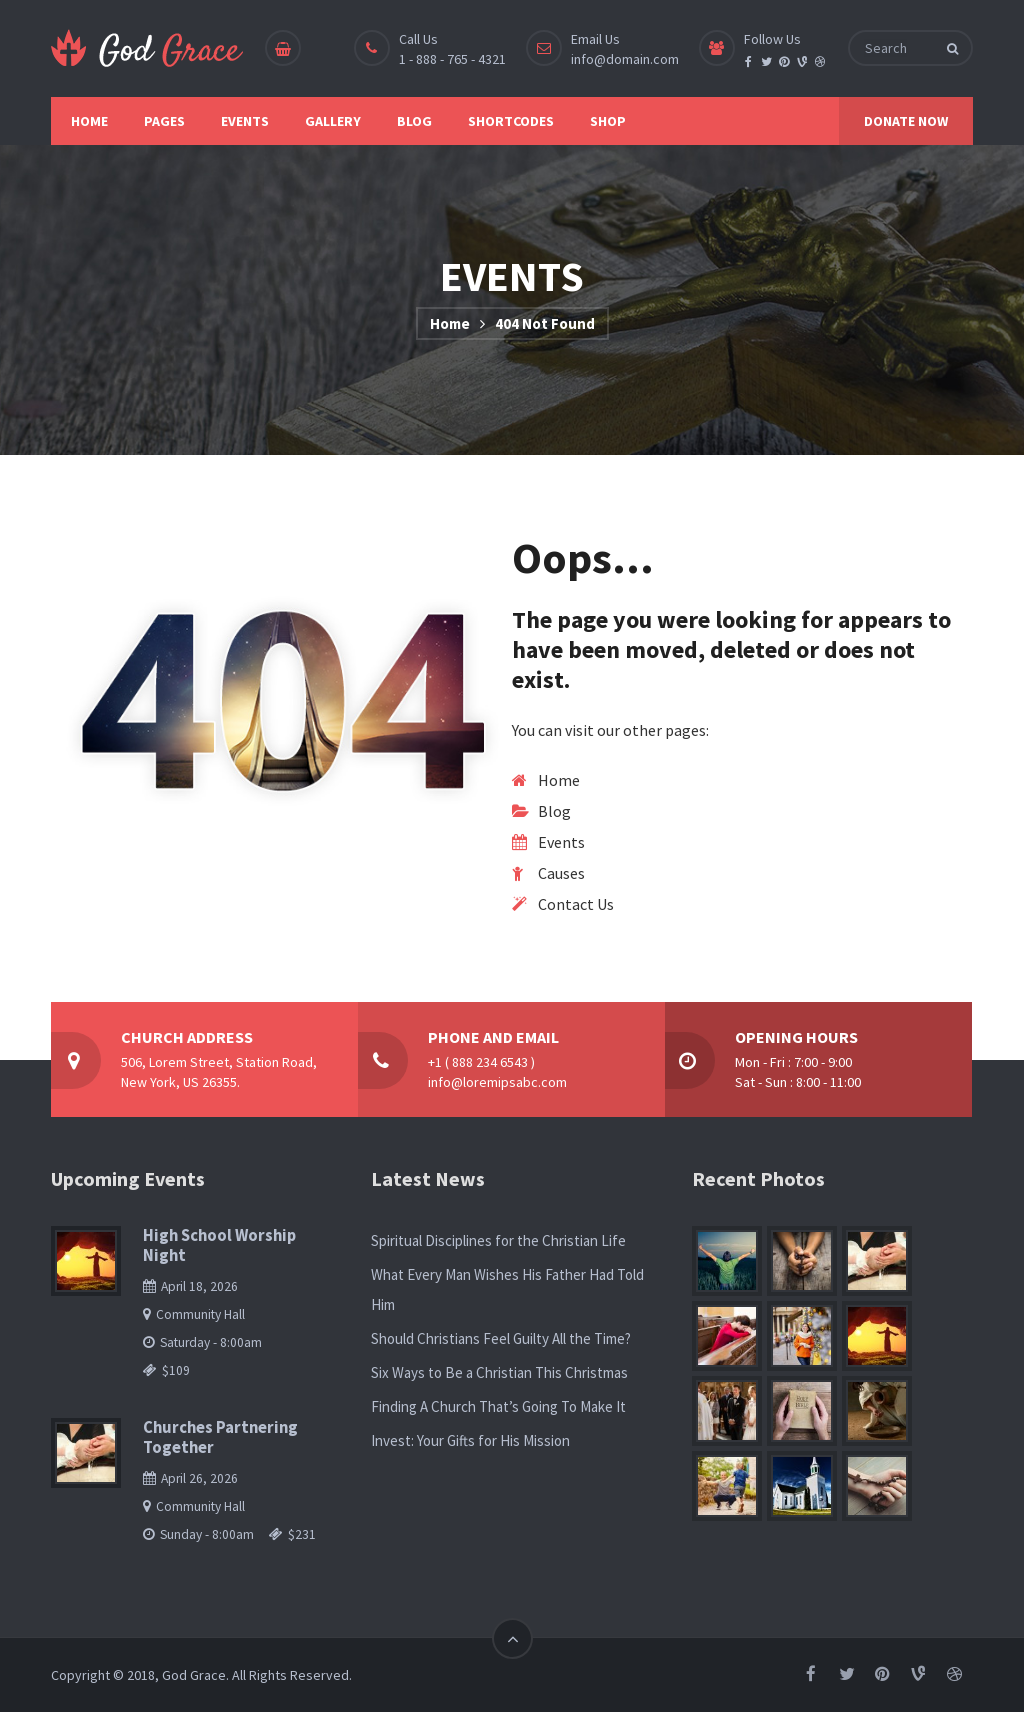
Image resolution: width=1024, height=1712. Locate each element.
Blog (554, 811)
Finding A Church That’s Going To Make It (498, 1406)
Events (561, 842)
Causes (561, 873)
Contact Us (576, 904)
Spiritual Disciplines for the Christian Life (498, 1240)
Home (450, 323)
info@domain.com (625, 59)
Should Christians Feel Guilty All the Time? (501, 1338)
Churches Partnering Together (220, 1437)
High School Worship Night (219, 1245)
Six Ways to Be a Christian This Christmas (499, 1372)
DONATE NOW (906, 121)
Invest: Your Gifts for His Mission (470, 1440)
